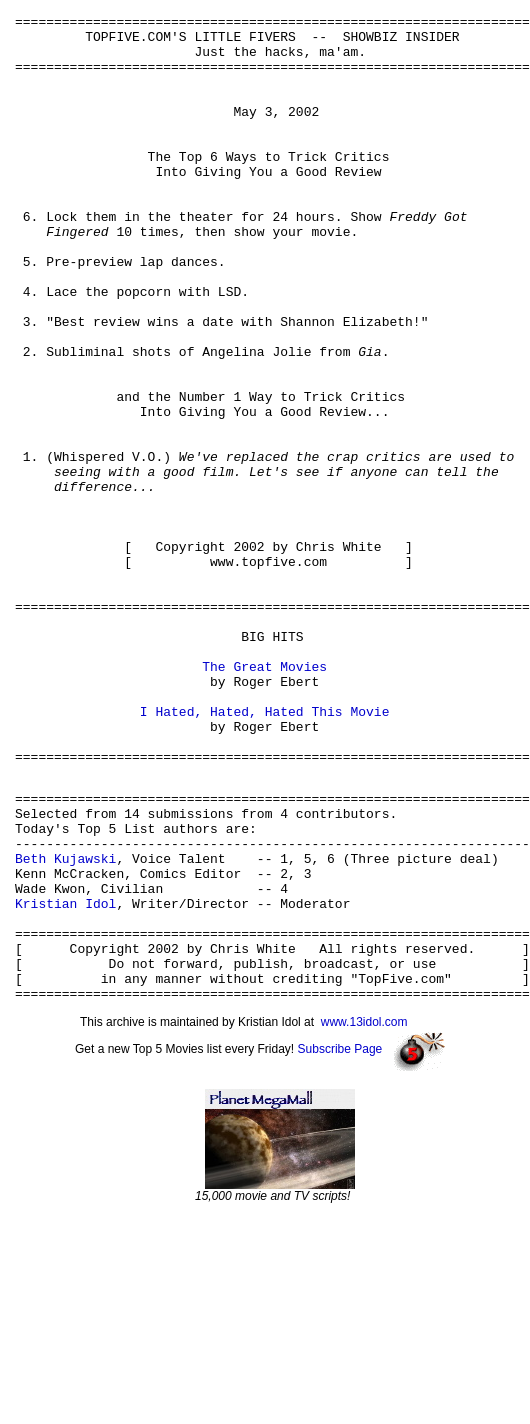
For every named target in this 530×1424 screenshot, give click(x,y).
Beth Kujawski (65, 1023)
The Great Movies (264, 798)
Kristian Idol (65, 1077)
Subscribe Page (340, 1241)
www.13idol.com (364, 1214)
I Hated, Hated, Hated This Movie (265, 852)
